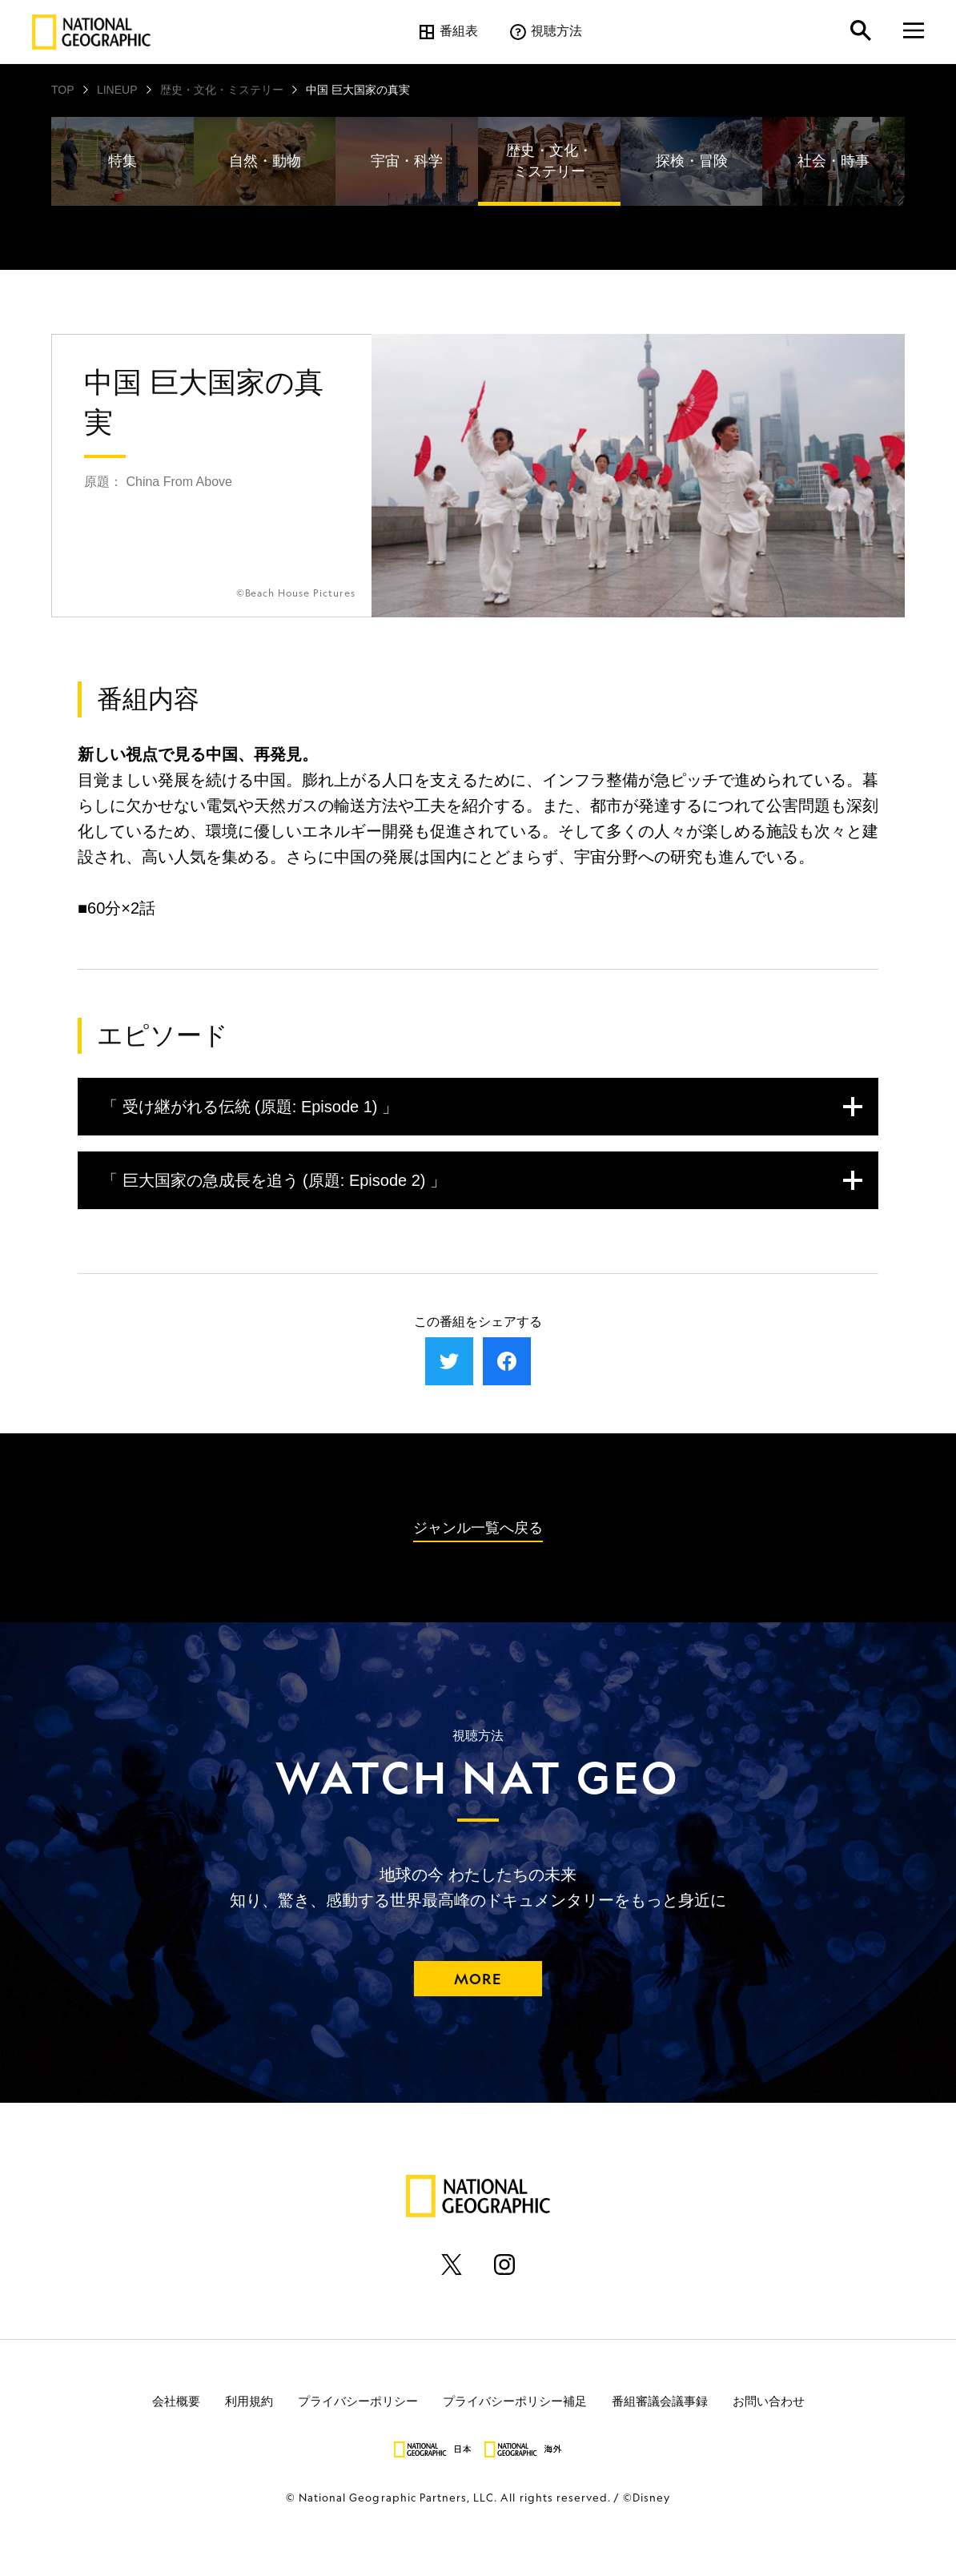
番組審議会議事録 (660, 2401)
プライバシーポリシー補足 (515, 2401)
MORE (478, 1978)
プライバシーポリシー (358, 2401)
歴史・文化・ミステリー (221, 89)
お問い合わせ (769, 2401)
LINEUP (117, 89)
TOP (62, 89)
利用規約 (249, 2401)
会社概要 (176, 2401)
